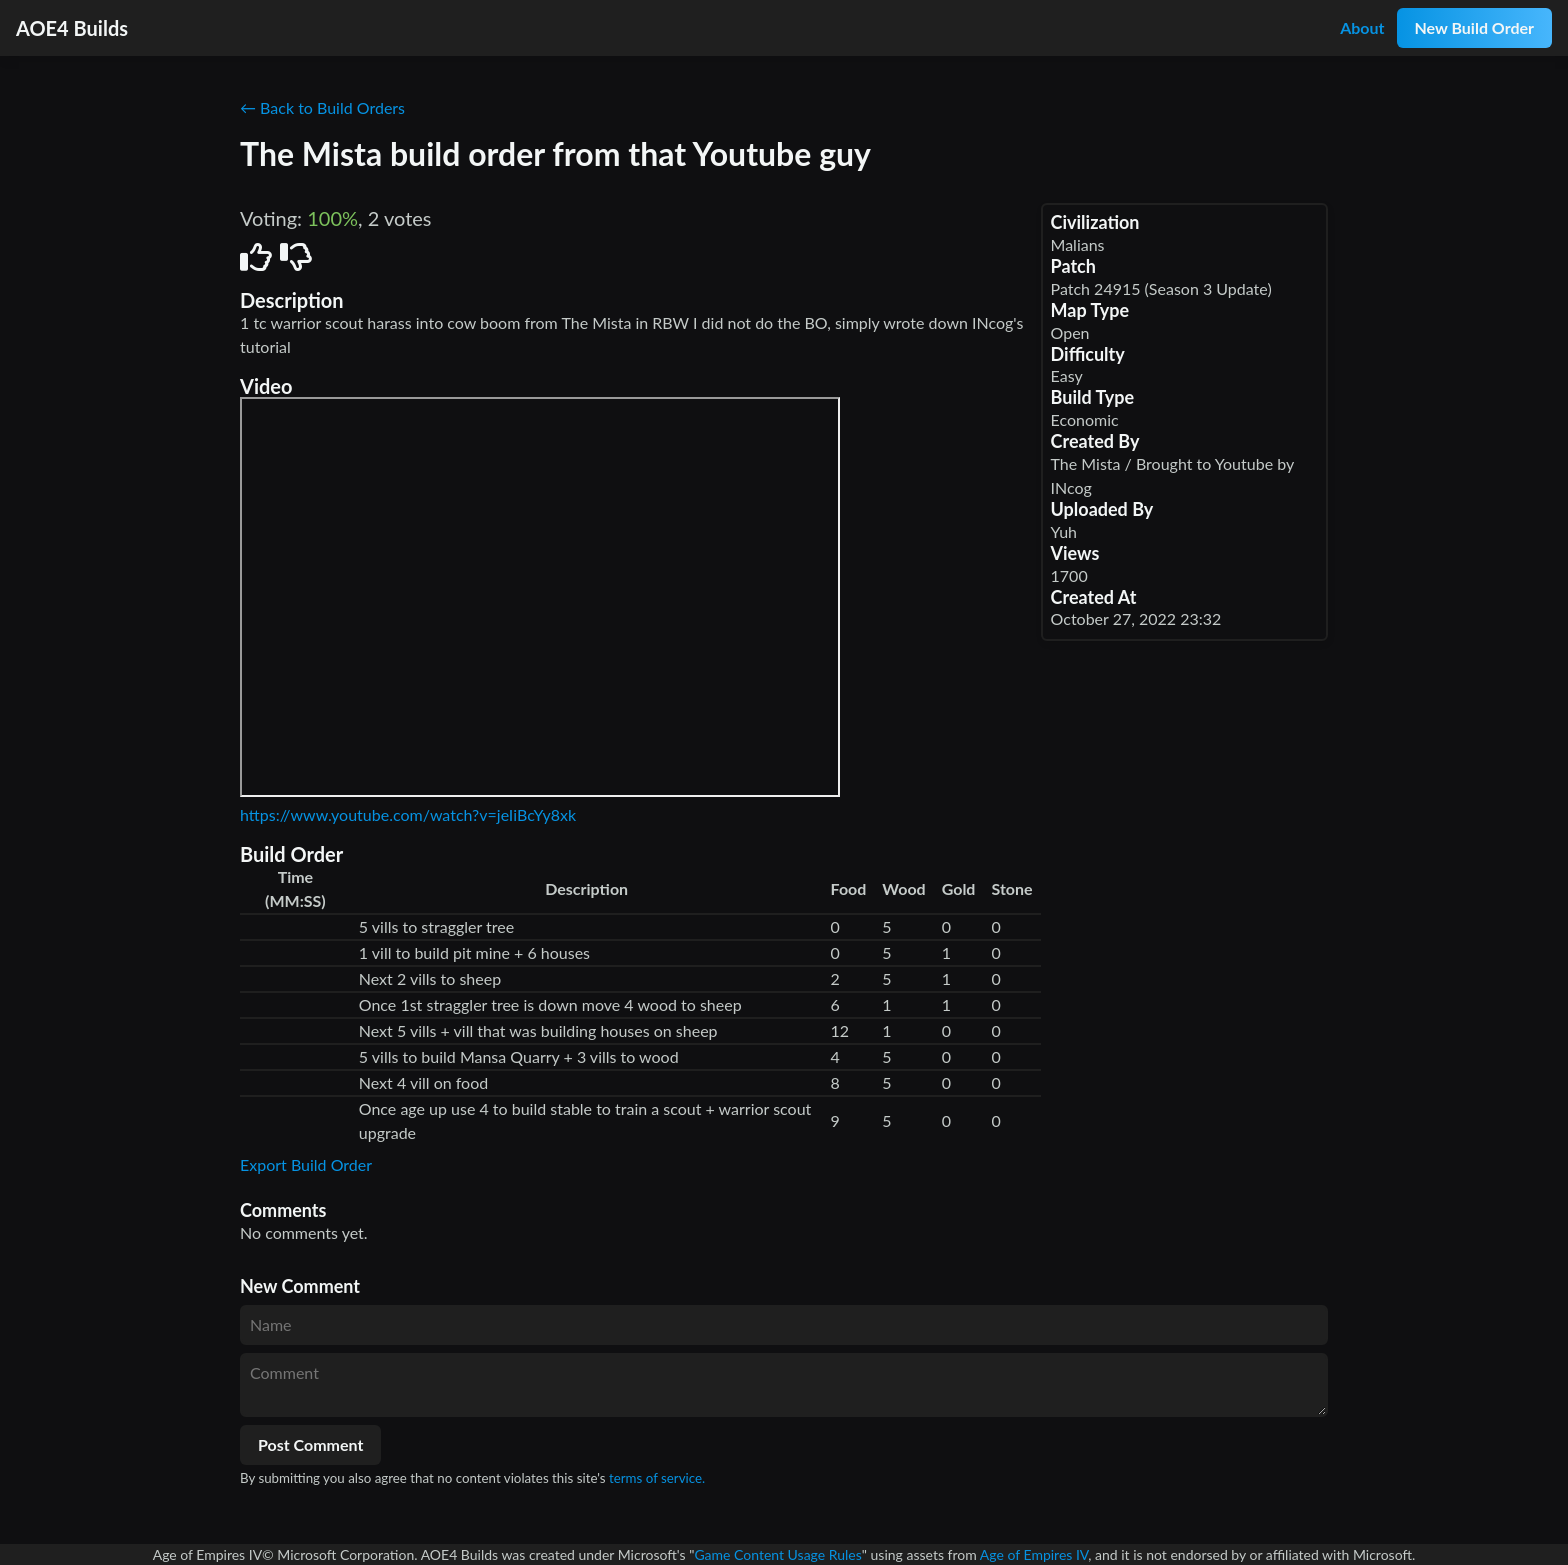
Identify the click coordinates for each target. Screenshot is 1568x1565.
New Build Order (1474, 27)
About (1362, 27)
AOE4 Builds (72, 28)
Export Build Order (306, 1164)
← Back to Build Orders (322, 107)
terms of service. (657, 1478)
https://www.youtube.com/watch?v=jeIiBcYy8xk (408, 814)
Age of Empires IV (1034, 1554)
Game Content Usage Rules (777, 1554)
